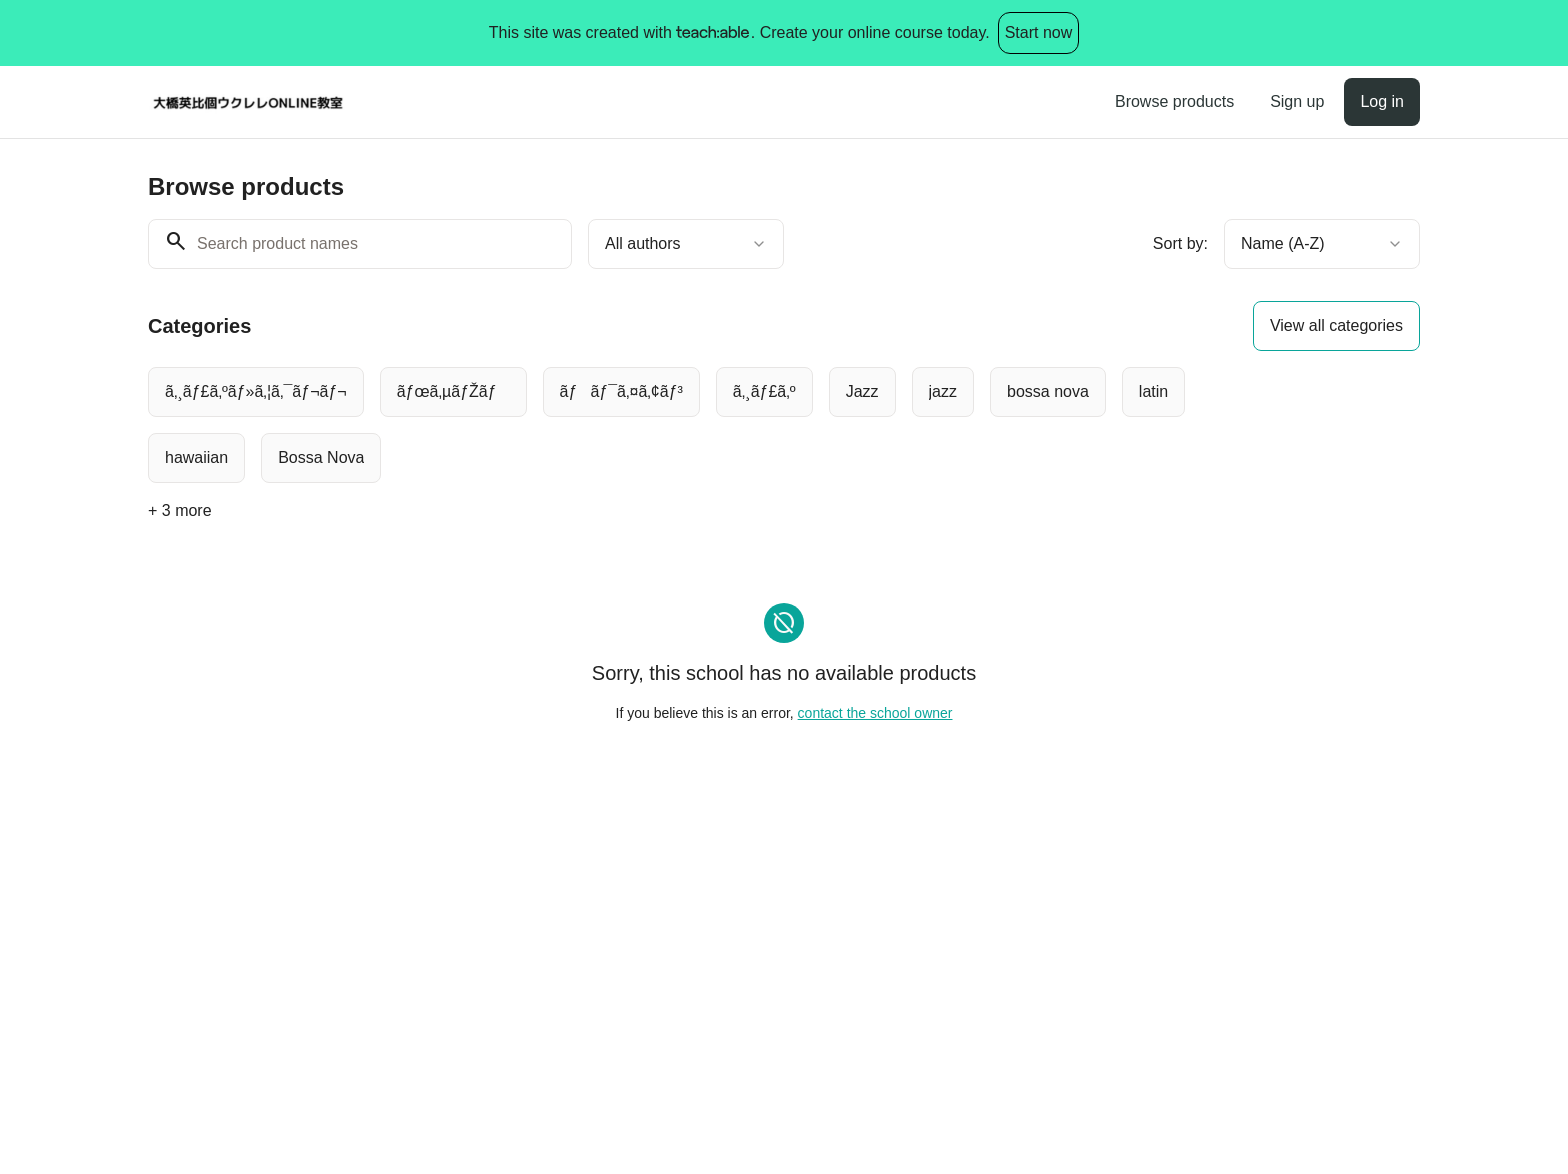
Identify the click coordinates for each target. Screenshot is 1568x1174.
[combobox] (686, 244)
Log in (1382, 101)
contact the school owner (875, 713)
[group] (702, 425)
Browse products (1174, 101)
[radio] (256, 392)
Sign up (1297, 101)
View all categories (1336, 325)
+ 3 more (180, 510)
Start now (1039, 32)
